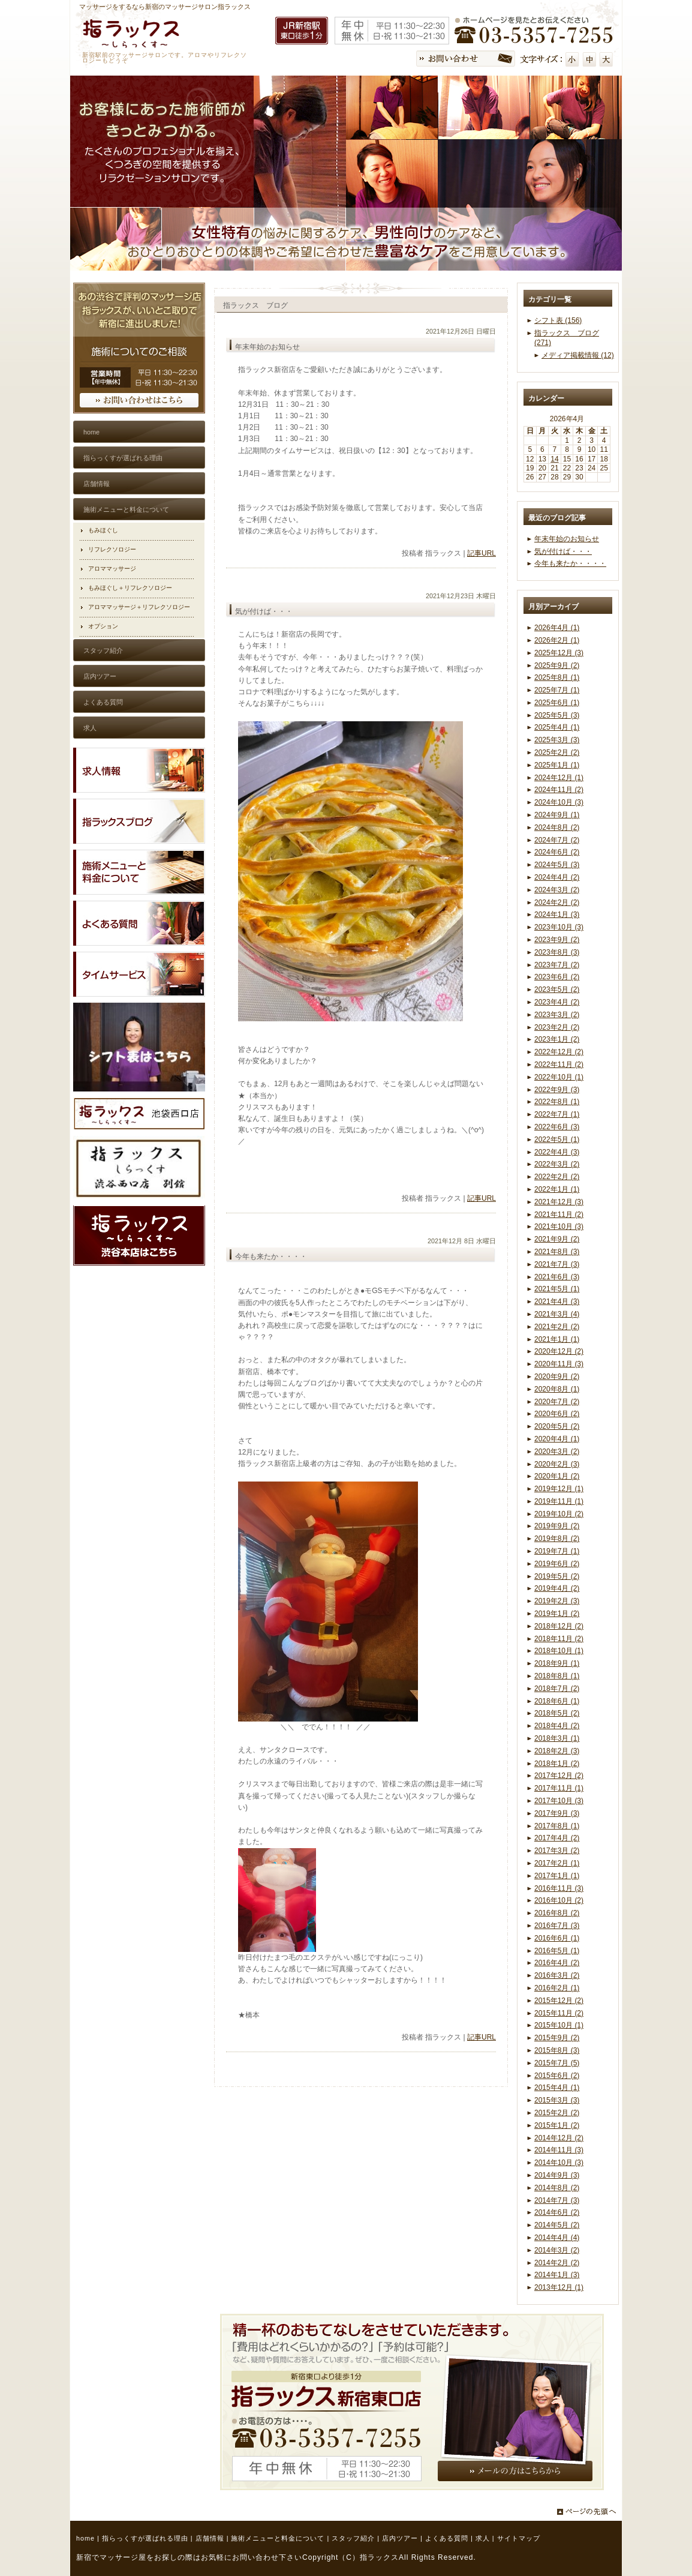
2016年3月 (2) (556, 1975)
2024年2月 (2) (556, 902)
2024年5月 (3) (556, 864)
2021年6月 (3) (556, 1277)
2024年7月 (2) (556, 840)
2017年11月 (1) (558, 1788)
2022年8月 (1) (556, 1101)
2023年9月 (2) (556, 939)
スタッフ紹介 (353, 2538)
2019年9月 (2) (556, 1526)
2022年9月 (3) (556, 1089)
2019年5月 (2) (556, 1576)
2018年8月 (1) (556, 1676)
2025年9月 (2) (556, 665)
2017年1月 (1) (556, 1876)
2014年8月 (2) (556, 2188)
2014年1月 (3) (556, 2275)
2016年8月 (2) (556, 1913)
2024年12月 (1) (558, 777)
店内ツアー (400, 2538)
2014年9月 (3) (556, 2175)
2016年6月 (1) (556, 1938)
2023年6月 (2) (556, 977)
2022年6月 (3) (556, 1127)
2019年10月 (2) (558, 1514)
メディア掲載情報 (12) (577, 355)
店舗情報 (209, 2538)
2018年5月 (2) (556, 1713)
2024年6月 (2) (556, 852)
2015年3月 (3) (556, 2100)
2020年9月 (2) (556, 1376)
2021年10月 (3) (558, 1226)
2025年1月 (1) (556, 765)
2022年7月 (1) (556, 1114)
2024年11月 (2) (558, 789)
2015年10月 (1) (558, 2025)
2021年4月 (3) (556, 1301)
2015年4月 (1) (556, 2087)
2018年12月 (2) (558, 1626)
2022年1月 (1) (556, 1189)
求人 (483, 2538)
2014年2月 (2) (556, 2263)
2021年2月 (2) (556, 1327)
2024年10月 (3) (558, 802)
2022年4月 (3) (556, 1152)
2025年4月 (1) (556, 727)
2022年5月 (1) (556, 1139)
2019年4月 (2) (556, 1588)
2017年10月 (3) (558, 1801)
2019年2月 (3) (556, 1601)
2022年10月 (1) (558, 1077)
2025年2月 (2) (556, 752)
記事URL (481, 553)
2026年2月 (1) (556, 640)
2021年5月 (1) (556, 1289)
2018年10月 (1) (558, 1651)
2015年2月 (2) (556, 2113)
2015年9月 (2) (556, 2038)
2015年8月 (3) (556, 2050)
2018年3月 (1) (556, 1738)
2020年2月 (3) (556, 1464)
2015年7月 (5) (556, 2063)
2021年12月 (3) (558, 1202)
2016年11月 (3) (558, 1888)
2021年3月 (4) (556, 1314)
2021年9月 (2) (556, 1239)
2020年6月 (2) (556, 1414)
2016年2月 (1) (556, 1988)
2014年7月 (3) (556, 2200)
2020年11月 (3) (558, 1364)
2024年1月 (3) (556, 914)
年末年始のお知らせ (566, 539)
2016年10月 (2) (558, 1900)
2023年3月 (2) (556, 1014)
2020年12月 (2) (558, 1351)
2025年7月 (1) (556, 690)
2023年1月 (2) (556, 1039)
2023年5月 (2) (556, 989)
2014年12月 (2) (558, 2138)
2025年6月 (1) (556, 702)
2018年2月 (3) (556, 1751)
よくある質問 (446, 2538)
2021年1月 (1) (556, 1339)
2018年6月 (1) (556, 1701)
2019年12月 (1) (558, 1489)
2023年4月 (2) (556, 1002)
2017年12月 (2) (558, 1775)
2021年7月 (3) (556, 1264)
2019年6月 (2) (556, 1564)
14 (554, 459)
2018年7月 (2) (556, 1688)
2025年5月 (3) (556, 715)
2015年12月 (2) (558, 2000)
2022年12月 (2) (558, 1052)
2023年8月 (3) (556, 952)
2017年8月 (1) (556, 1826)
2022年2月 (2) (556, 1176)
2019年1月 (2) (556, 1613)
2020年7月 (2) (556, 1402)
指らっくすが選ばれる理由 (145, 2538)
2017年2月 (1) (556, 1863)
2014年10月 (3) (558, 2162)
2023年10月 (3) (558, 927)
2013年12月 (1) (558, 2287)
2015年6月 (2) (556, 2075)
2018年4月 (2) (556, 1726)
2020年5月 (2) (556, 1426)
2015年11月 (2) (558, 2013)
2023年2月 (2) (556, 1027)
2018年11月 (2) (558, 1639)
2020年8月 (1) (556, 1389)
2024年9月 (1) (556, 815)
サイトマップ (518, 2538)
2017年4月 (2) (556, 1838)
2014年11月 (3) (558, 2150)
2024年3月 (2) (556, 890)
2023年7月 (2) (556, 965)
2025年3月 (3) (556, 740)
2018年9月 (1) (556, 1663)
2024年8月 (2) (556, 827)
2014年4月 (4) (556, 2237)
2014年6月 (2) (556, 2212)
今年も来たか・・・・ (570, 563)
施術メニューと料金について (277, 2538)
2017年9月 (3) (556, 1813)
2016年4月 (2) (556, 1963)
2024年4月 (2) (556, 877)
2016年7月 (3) (556, 1925)
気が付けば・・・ (563, 551)
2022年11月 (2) (558, 1064)
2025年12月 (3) (558, 653)
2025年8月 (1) (556, 677)
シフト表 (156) (558, 320)
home (85, 2538)
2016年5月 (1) (556, 1951)
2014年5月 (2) (556, 2225)
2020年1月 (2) (556, 1476)
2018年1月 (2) (556, 1763)
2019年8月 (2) (556, 1538)
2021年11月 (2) (558, 1214)
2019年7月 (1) (556, 1551)
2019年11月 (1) (558, 1501)
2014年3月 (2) (556, 2250)
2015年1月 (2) (556, 2125)
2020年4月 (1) (556, 1439)
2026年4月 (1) (556, 627)
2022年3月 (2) (556, 1164)
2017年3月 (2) (556, 1850)
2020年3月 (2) (556, 1451)
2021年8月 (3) (556, 1251)
